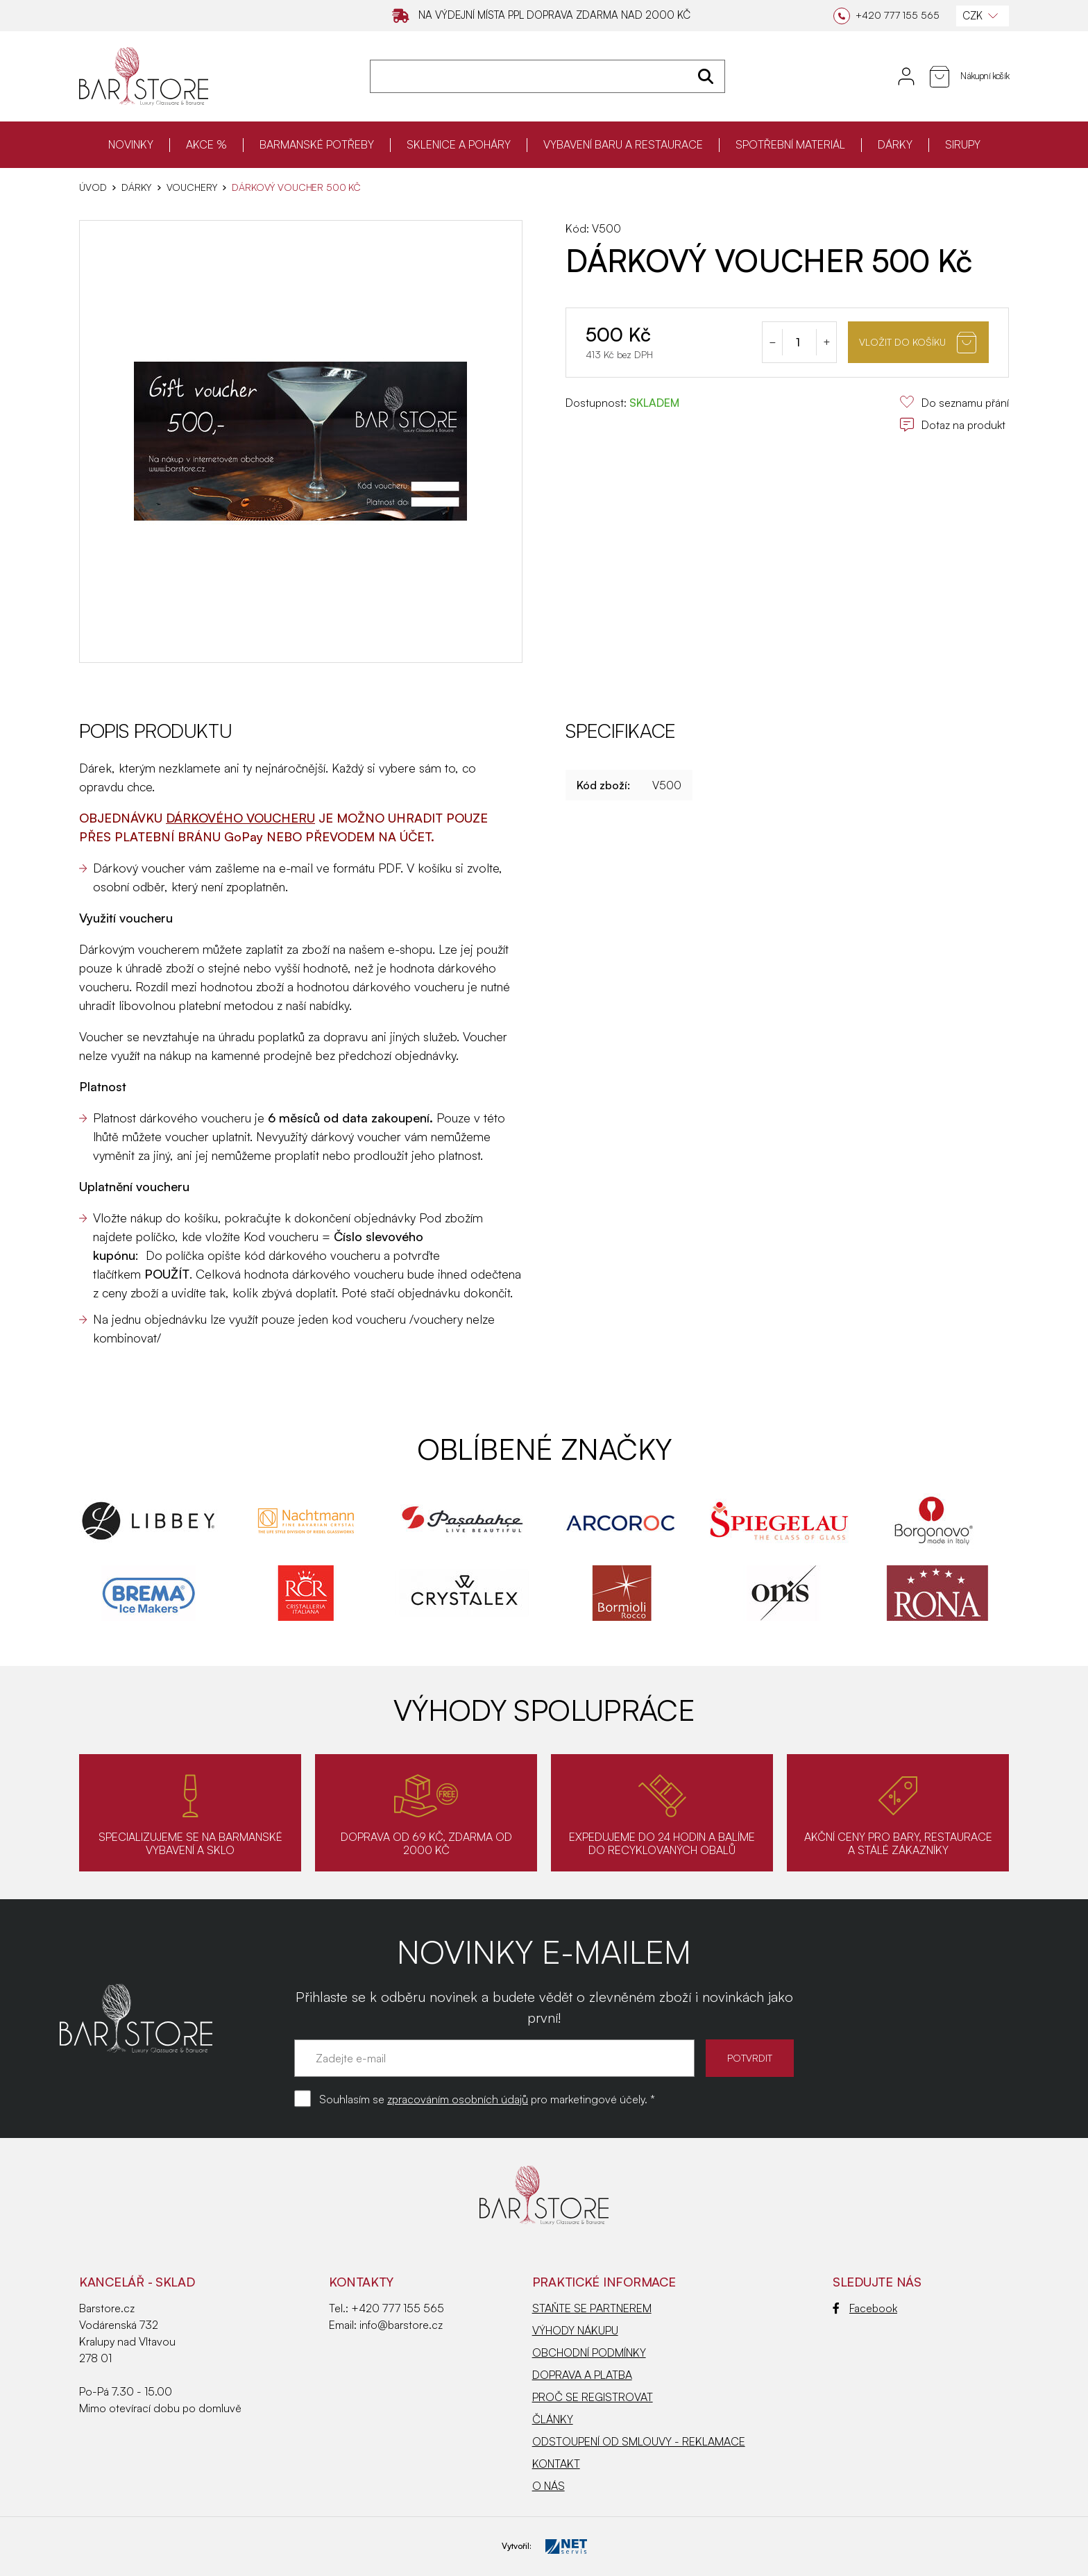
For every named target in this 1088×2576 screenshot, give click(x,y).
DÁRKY (895, 144)
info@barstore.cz (401, 2325)
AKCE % (206, 144)
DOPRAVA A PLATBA (582, 2375)
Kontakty (361, 2281)
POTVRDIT (749, 2058)
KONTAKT (556, 2463)
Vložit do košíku (917, 342)
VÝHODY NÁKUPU (575, 2330)
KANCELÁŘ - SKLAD (137, 2281)
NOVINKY (130, 144)
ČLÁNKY (552, 2419)
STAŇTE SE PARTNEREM (592, 2308)
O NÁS (548, 2486)
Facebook (865, 2308)
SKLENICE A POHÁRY (459, 144)
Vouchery (192, 187)
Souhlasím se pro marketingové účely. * (487, 2099)
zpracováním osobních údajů (457, 2099)
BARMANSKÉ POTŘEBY (317, 144)
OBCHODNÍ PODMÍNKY (589, 2352)
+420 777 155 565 (397, 2308)
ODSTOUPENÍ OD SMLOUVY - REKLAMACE (638, 2441)
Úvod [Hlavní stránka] (92, 187)
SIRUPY (962, 144)
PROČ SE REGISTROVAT (592, 2397)
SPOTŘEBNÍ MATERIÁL (790, 144)
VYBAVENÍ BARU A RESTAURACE (623, 144)
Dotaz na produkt (952, 425)
